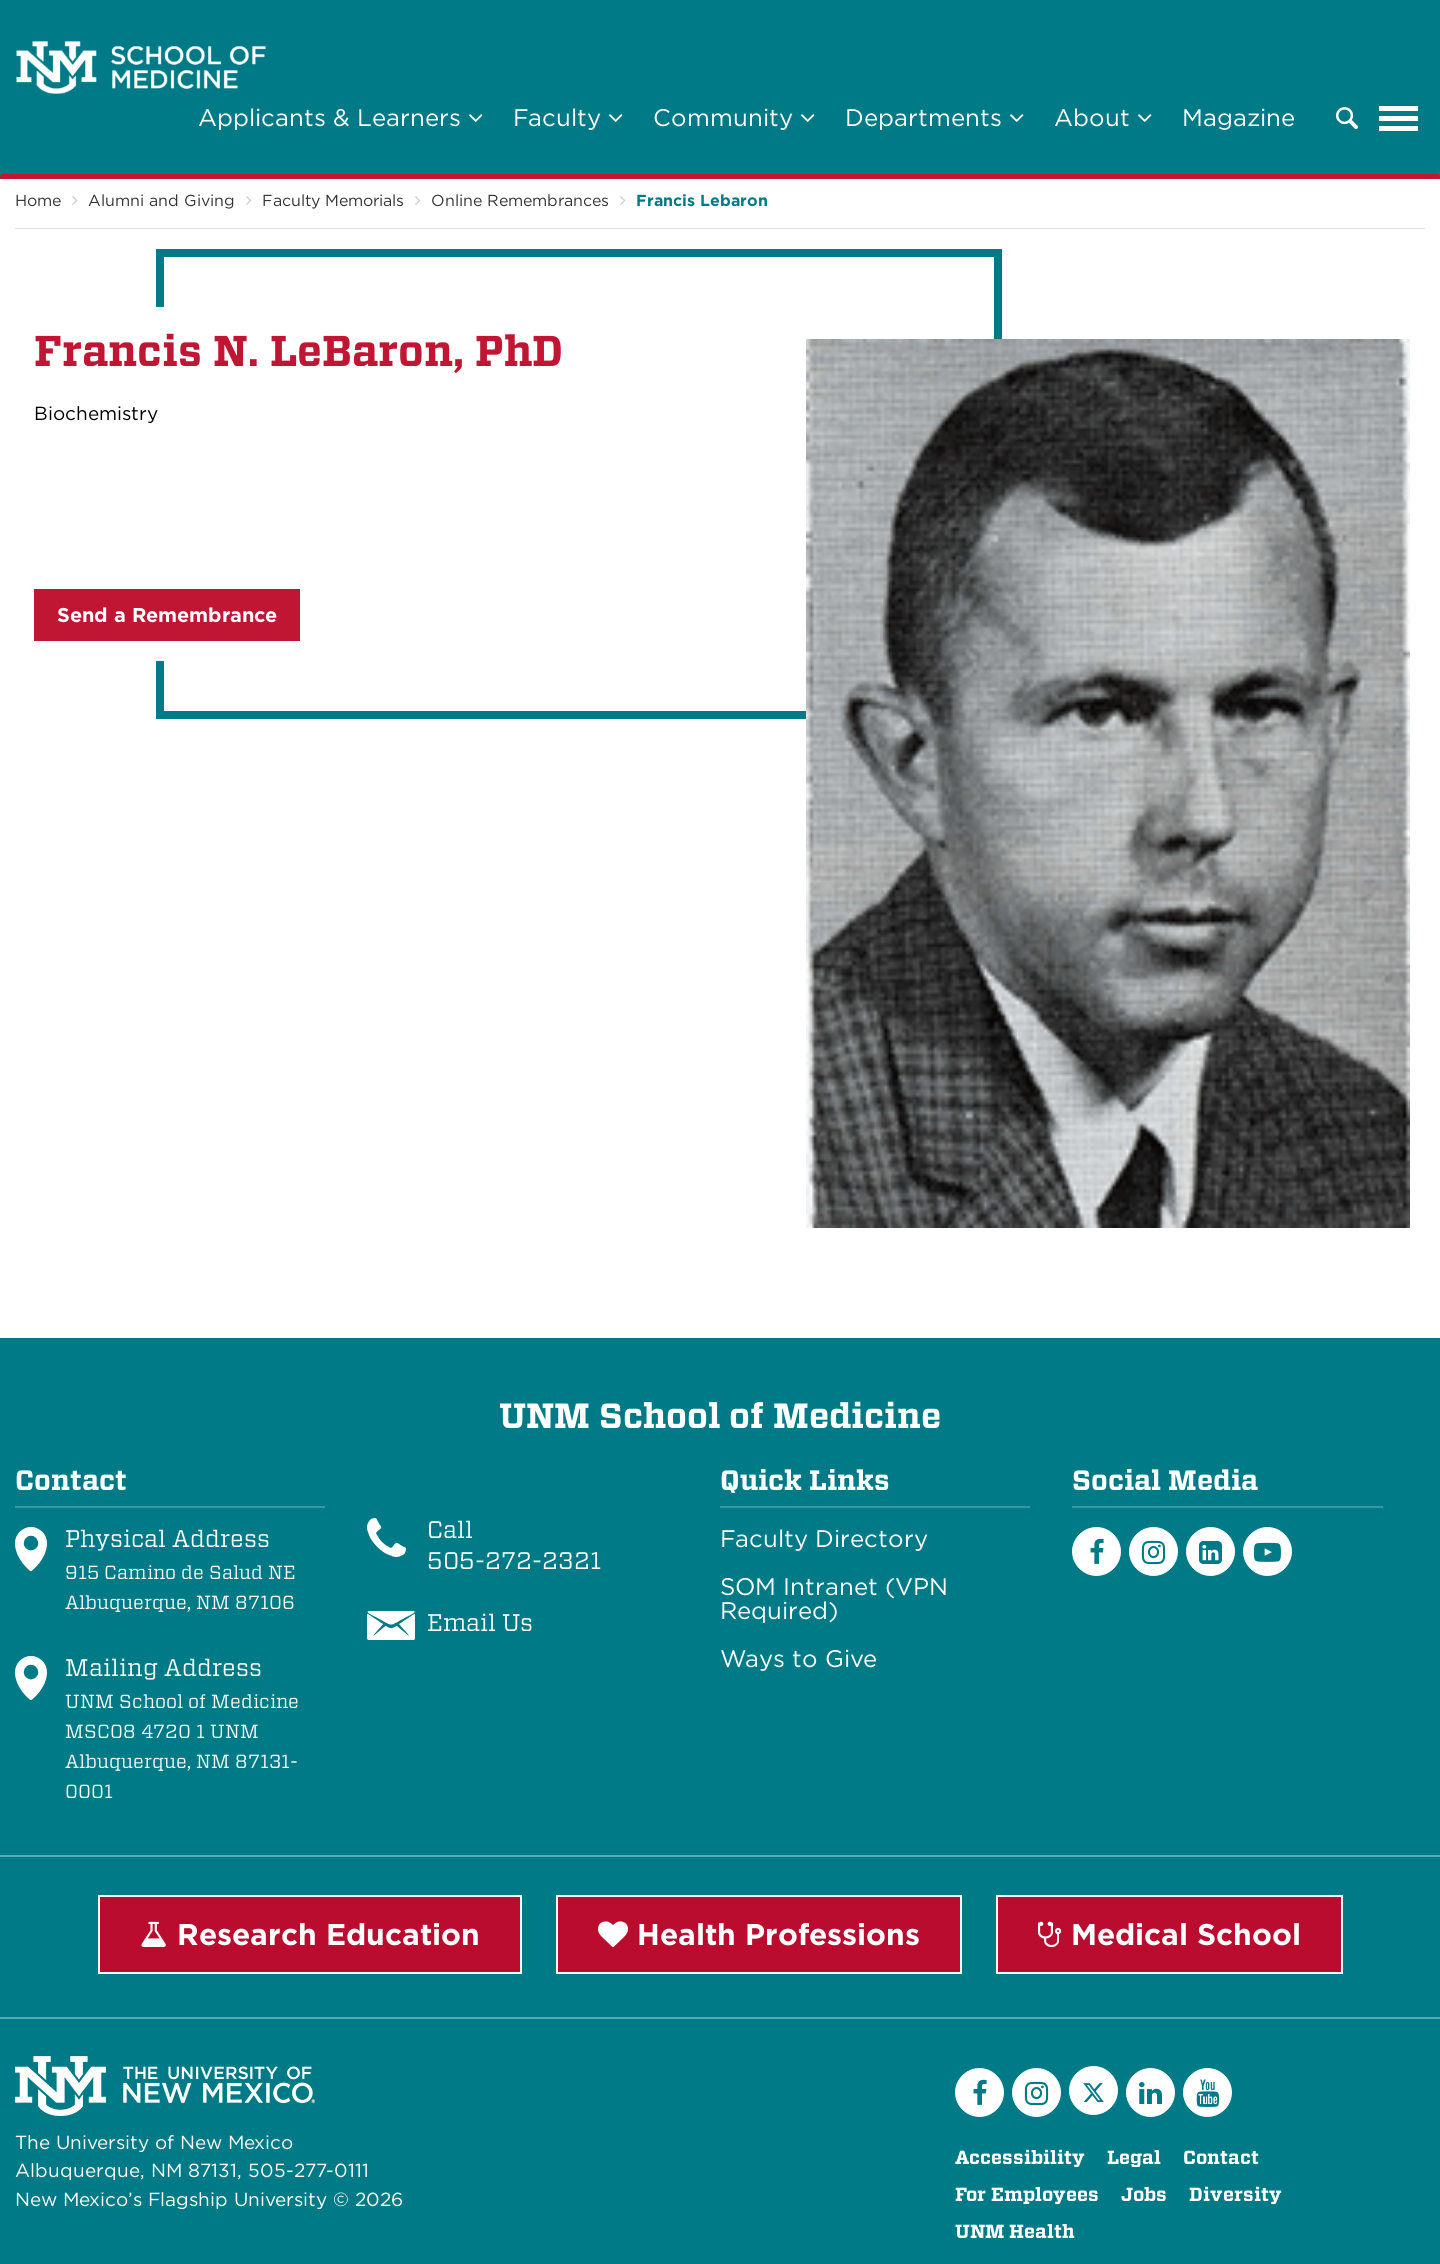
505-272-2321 (514, 1560)
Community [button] (734, 117)
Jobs (1144, 2194)
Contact (1221, 2157)
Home (38, 200)
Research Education (310, 1934)
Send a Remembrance (167, 615)
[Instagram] (1153, 1551)
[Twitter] (1093, 2090)
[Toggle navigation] (1399, 118)
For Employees (1027, 2194)
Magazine (1238, 117)
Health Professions (759, 1934)
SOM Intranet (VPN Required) (834, 1599)
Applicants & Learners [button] (340, 117)
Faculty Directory (824, 1539)
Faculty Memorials (333, 200)
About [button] (1103, 117)
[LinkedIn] (1210, 1551)
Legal (1134, 2157)
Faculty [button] (568, 117)
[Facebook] (1096, 1551)
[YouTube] (1207, 2092)
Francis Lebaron (702, 200)
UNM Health (1015, 2231)
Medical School (1169, 1934)
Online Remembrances (520, 200)
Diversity (1235, 2194)
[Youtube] (1267, 1551)
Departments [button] (934, 117)
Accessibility (1020, 2157)
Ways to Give (798, 1659)
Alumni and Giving (161, 200)
